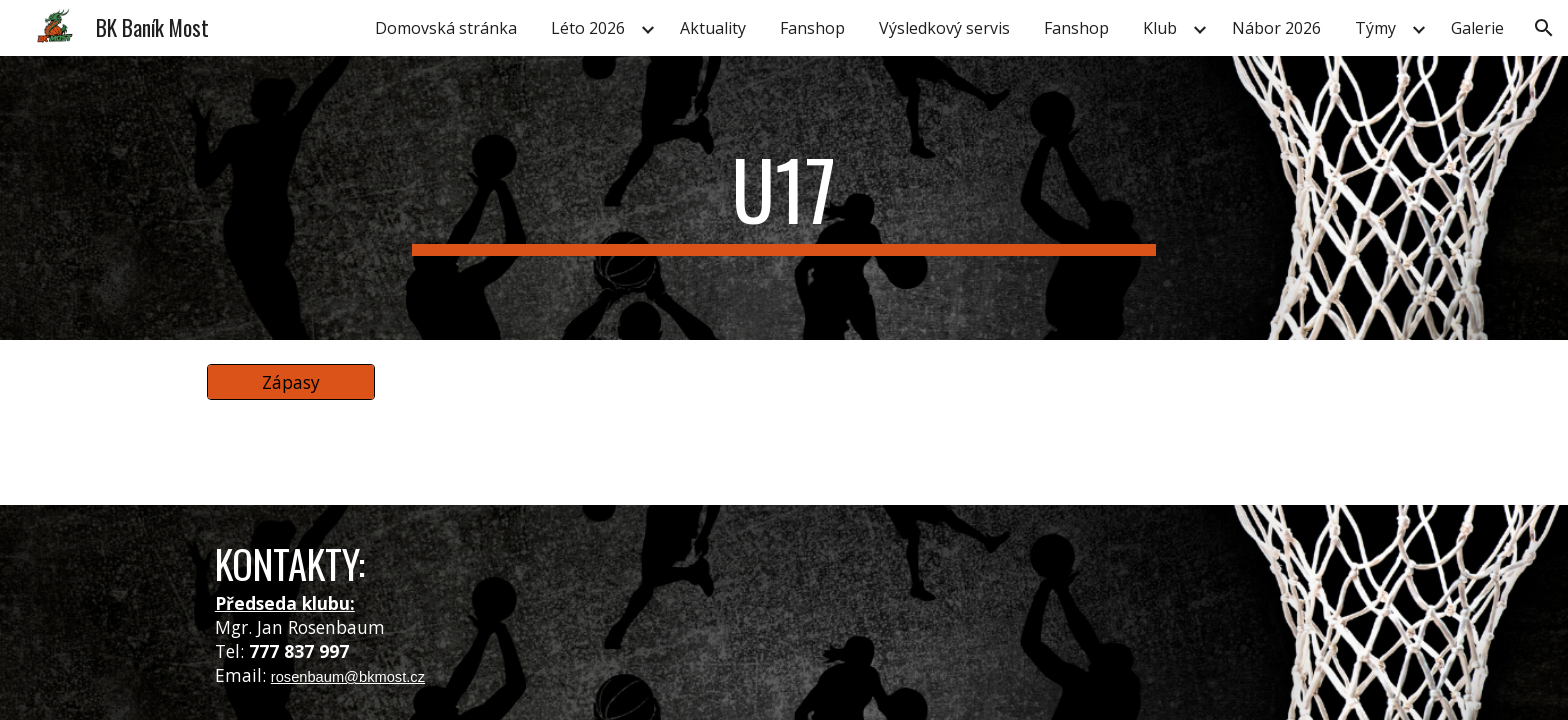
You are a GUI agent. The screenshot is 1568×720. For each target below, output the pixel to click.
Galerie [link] (1477, 28)
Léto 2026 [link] (588, 28)
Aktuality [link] (713, 28)
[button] (1544, 28)
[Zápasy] (291, 382)
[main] (784, 198)
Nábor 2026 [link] (1276, 28)
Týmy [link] (1375, 28)
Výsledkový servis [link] (944, 28)
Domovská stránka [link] (446, 28)
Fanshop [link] (812, 28)
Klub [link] (1160, 28)
